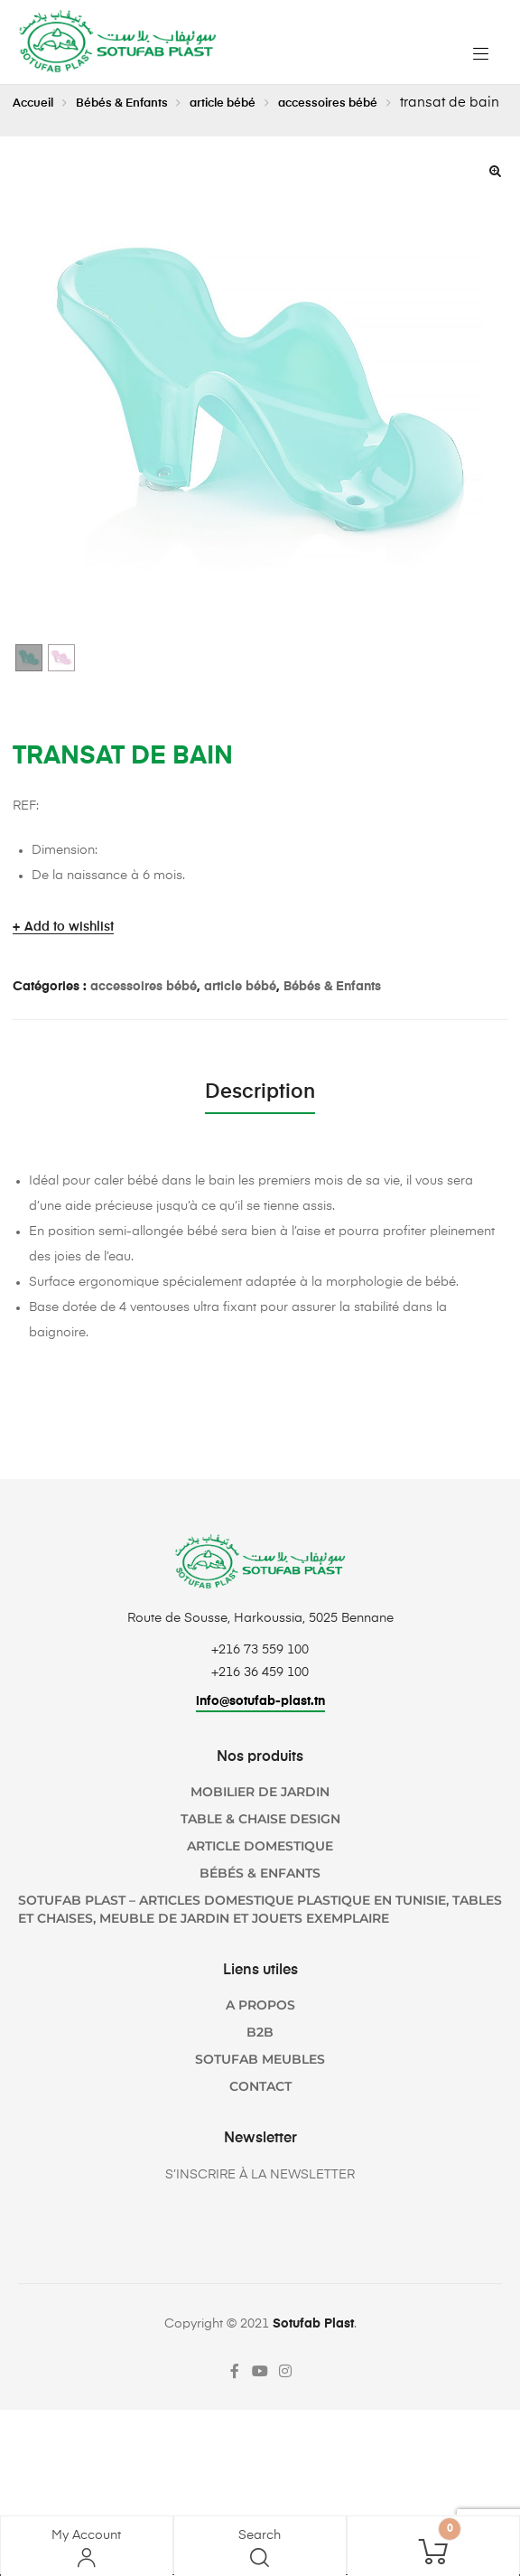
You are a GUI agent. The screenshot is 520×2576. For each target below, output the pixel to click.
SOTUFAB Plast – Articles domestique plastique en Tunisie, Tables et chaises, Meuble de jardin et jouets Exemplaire (260, 1936)
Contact (260, 2113)
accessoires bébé (374, 102)
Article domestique (260, 1873)
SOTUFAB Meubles (260, 2086)
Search (259, 2535)
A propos (260, 2032)
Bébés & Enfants (138, 102)
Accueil (37, 102)
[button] (494, 198)
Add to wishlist (69, 955)
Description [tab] (260, 1120)
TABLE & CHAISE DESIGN (260, 1846)
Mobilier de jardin (260, 1819)
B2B (260, 2059)
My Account (86, 2535)
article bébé (253, 102)
